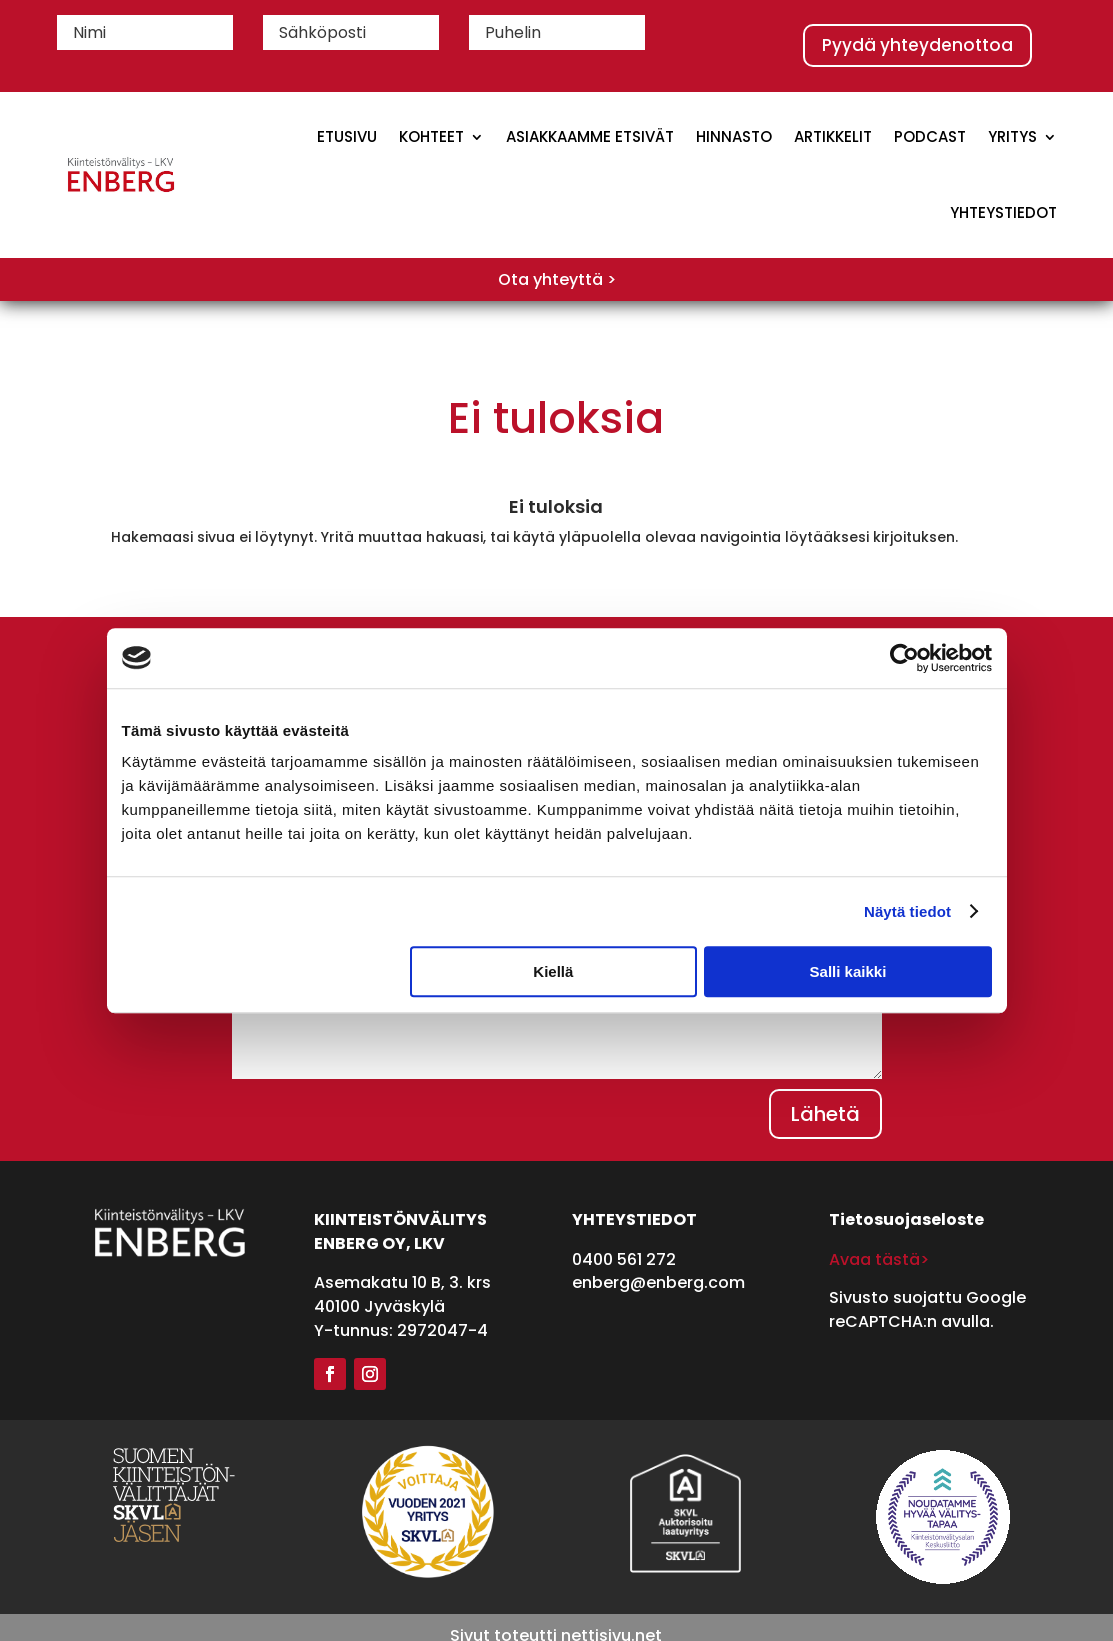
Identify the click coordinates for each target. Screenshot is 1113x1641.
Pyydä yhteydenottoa (917, 45)
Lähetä (825, 1114)
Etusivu (347, 136)
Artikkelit (833, 136)
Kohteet (431, 136)
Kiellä (553, 971)
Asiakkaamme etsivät (590, 136)
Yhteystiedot (1003, 212)
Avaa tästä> (879, 1259)
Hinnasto (734, 136)
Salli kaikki (848, 971)
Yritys (1012, 136)
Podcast (930, 136)
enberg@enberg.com (658, 1282)
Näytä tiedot (907, 911)
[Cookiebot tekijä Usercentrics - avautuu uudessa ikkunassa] (904, 658)
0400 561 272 (624, 1259)
